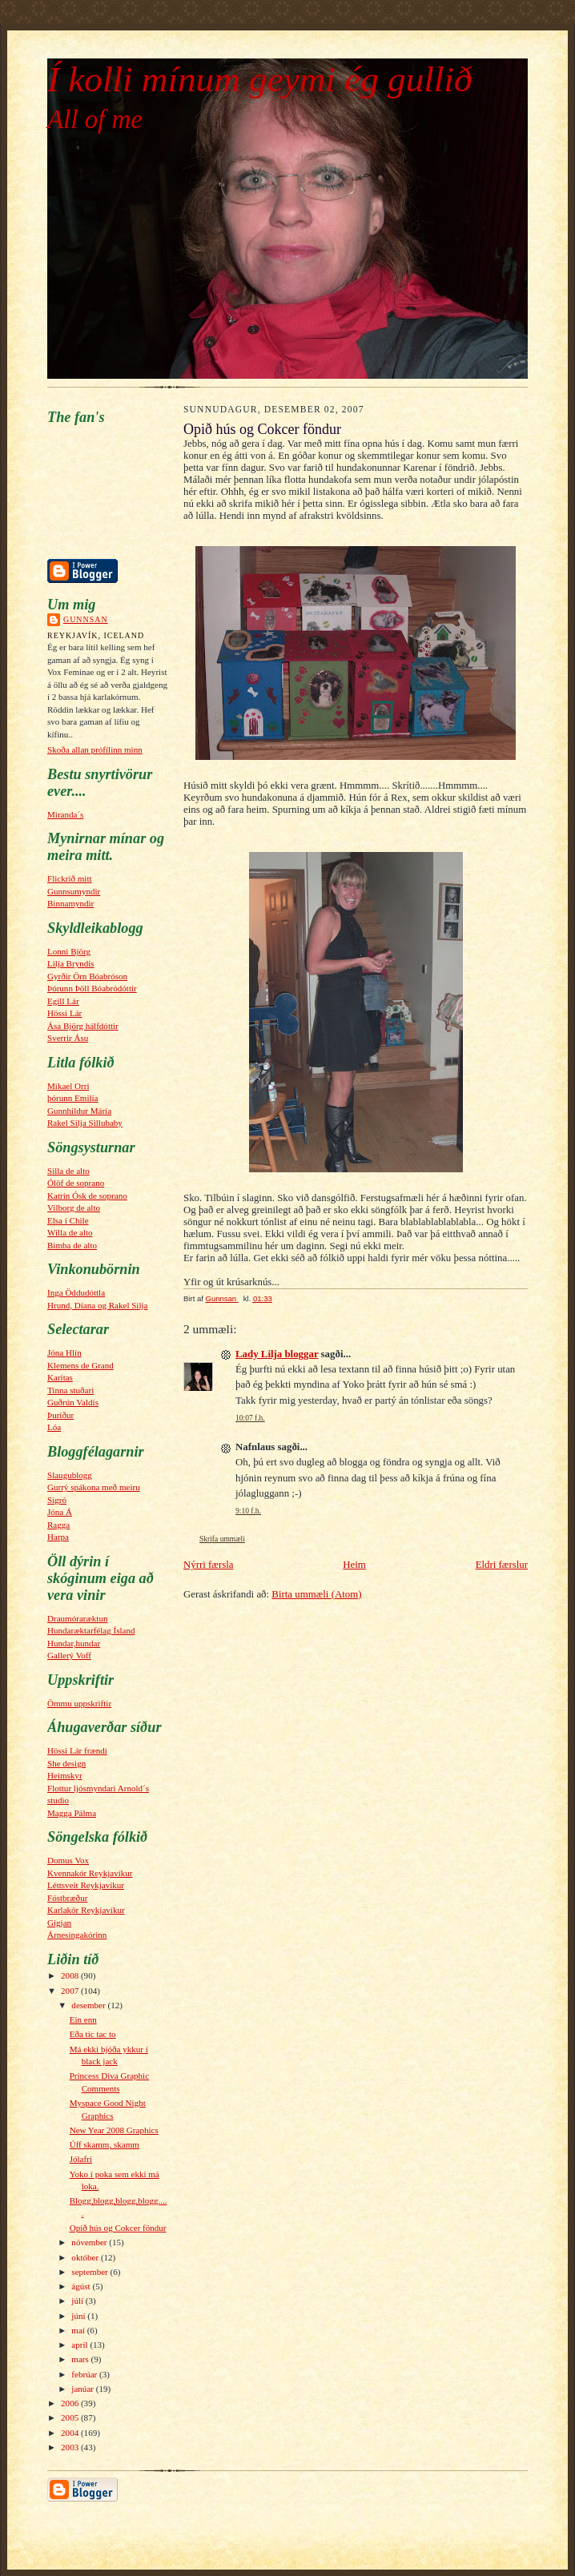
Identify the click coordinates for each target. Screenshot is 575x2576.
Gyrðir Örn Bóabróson (87, 976)
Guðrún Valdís (73, 1402)
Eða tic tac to (93, 2034)
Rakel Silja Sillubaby (85, 1122)
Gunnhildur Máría (79, 1110)
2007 (71, 1990)
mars (80, 2359)
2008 (71, 1975)
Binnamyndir (70, 903)
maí (78, 2330)
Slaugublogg (69, 1475)
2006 (71, 2403)
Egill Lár (63, 1001)
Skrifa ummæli (222, 1539)
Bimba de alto (72, 1245)
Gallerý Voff (69, 1655)
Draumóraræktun (77, 1618)
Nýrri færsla (208, 1564)
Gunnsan (85, 619)
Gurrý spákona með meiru (93, 1487)
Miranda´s (65, 814)
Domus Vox (68, 1860)
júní (79, 2316)
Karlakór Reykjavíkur (86, 1910)
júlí (78, 2300)
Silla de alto (68, 1170)
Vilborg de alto (73, 1207)
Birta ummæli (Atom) (316, 1594)
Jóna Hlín (64, 1352)
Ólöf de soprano (75, 1183)
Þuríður (60, 1415)
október (86, 2257)
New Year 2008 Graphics (114, 2130)
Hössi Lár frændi (77, 1750)
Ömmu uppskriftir (79, 1703)
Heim (354, 1564)
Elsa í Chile (68, 1220)
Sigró (56, 1500)
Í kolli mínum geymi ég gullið (259, 79)
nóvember (90, 2242)
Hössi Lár (64, 1013)
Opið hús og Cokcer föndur (118, 2227)
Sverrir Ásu (67, 1038)
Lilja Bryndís (70, 963)
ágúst (81, 2286)
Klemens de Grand (80, 1365)
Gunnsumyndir (73, 891)
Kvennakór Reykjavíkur (89, 1873)
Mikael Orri (68, 1086)
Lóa (54, 1427)
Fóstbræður (67, 1898)
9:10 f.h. (248, 1511)
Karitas (60, 1377)
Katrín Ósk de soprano (87, 1195)
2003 (71, 2447)
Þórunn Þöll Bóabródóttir (92, 988)
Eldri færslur (502, 1564)
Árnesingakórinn (77, 1934)
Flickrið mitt (69, 878)
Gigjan (59, 1922)
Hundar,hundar (73, 1643)
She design (66, 1763)
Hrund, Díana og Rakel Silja (97, 1305)
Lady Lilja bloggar (276, 1354)
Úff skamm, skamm (104, 2144)
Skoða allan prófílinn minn (95, 749)
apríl (80, 2344)
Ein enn (83, 2019)
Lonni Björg (68, 951)
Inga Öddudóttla (76, 1292)
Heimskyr (64, 1775)
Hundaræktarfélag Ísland (91, 1630)
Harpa (58, 1536)
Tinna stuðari (70, 1390)
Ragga (58, 1524)
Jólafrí (81, 2159)
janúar (83, 2388)
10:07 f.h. (250, 1418)
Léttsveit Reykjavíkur (85, 1885)
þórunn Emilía (73, 1098)
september (90, 2272)
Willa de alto (70, 1232)
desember (89, 2005)
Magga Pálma (71, 1813)
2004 (71, 2432)
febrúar (85, 2374)
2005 (71, 2417)
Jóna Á (59, 1512)
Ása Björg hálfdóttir (83, 1026)
